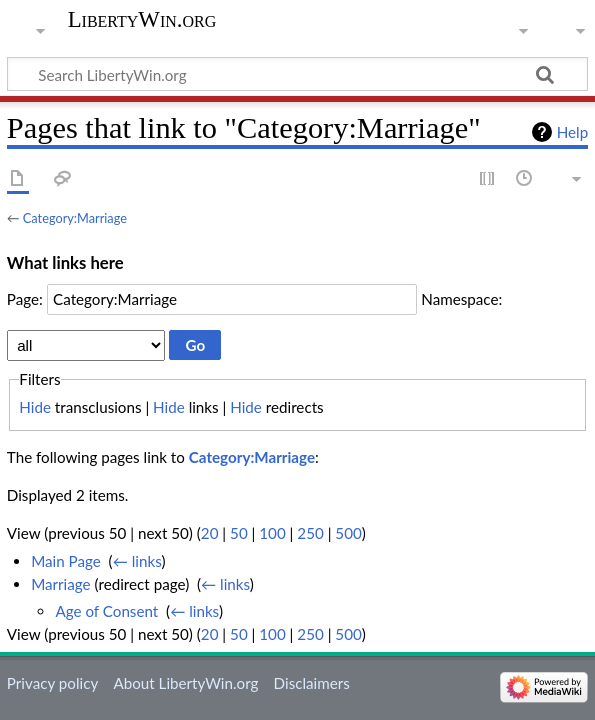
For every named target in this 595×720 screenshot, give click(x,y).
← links (137, 561)
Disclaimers (312, 683)
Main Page (66, 561)
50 (239, 533)
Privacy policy (52, 683)
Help (572, 132)
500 (348, 533)
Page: (25, 299)
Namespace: (461, 299)
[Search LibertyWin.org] (297, 74)
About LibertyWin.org (185, 683)
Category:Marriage (75, 218)
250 (310, 533)
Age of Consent (106, 611)
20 (210, 533)
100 (272, 533)
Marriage (60, 584)
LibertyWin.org (142, 20)
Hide (35, 407)
